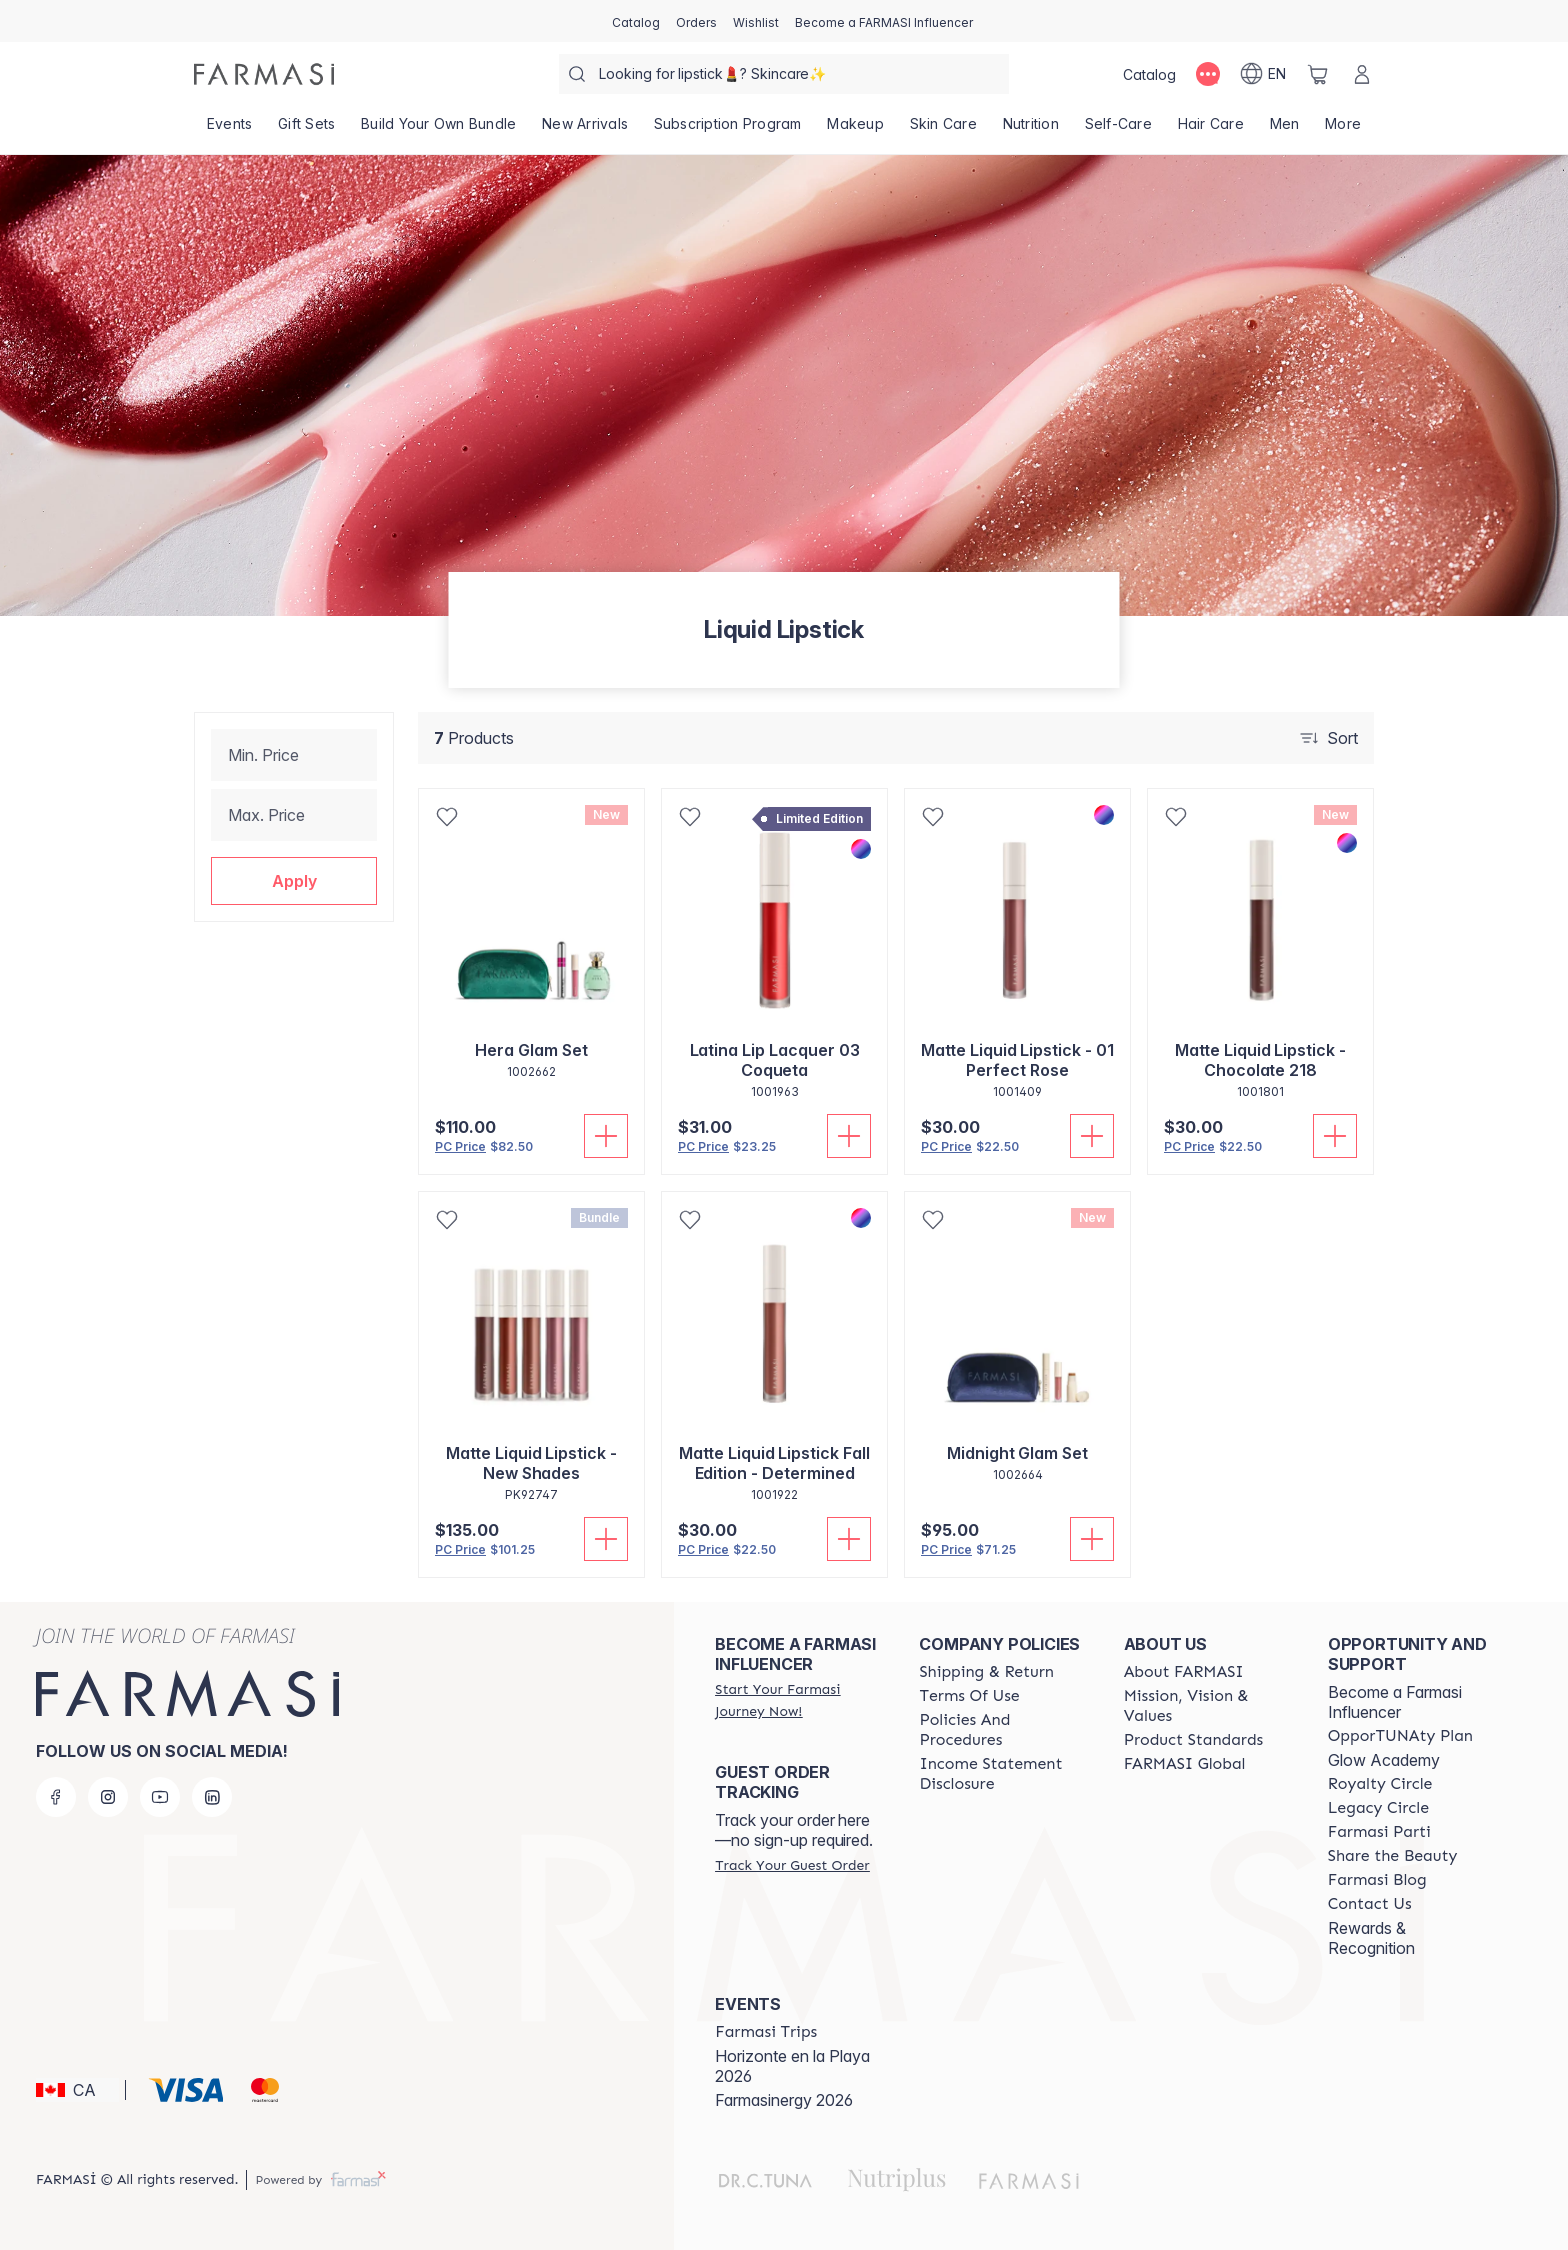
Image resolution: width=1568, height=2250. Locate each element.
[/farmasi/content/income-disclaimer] (1003, 1774)
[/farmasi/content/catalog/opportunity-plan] (1400, 1736)
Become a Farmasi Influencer (1395, 1702)
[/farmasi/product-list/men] (1284, 130)
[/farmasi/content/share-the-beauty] (1393, 1856)
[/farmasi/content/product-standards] (1194, 1740)
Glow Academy (1384, 1760)
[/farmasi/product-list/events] (229, 130)
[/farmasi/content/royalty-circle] (1380, 1784)
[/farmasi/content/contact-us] (1370, 1904)
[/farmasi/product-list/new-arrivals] (585, 130)
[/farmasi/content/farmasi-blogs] (1377, 1880)
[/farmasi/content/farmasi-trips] (766, 2032)
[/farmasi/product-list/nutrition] (1031, 130)
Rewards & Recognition (1371, 1938)
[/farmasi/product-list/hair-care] (1211, 130)
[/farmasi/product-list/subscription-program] (728, 130)
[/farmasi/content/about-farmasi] (1184, 1672)
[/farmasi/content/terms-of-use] (969, 1696)
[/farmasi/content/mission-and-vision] (1208, 1706)
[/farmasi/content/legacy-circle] (1378, 1808)
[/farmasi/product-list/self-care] (1118, 130)
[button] (294, 881)
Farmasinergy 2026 (784, 2100)
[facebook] (56, 1797)
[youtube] (160, 1797)
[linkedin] (212, 1797)
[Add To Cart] (606, 1136)
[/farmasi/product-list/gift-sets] (306, 130)
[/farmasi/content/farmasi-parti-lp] (1379, 1832)
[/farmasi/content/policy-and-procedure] (1003, 1730)
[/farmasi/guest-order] (792, 1865)
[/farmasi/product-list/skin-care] (943, 130)
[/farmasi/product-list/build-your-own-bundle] (438, 130)
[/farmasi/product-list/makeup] (856, 130)
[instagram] (108, 1797)
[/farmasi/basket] (1318, 74)
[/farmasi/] (264, 74)
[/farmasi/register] (696, 21)
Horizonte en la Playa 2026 (792, 2066)
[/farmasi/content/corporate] (1185, 1764)
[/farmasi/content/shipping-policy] (986, 1672)
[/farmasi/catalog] (636, 21)
